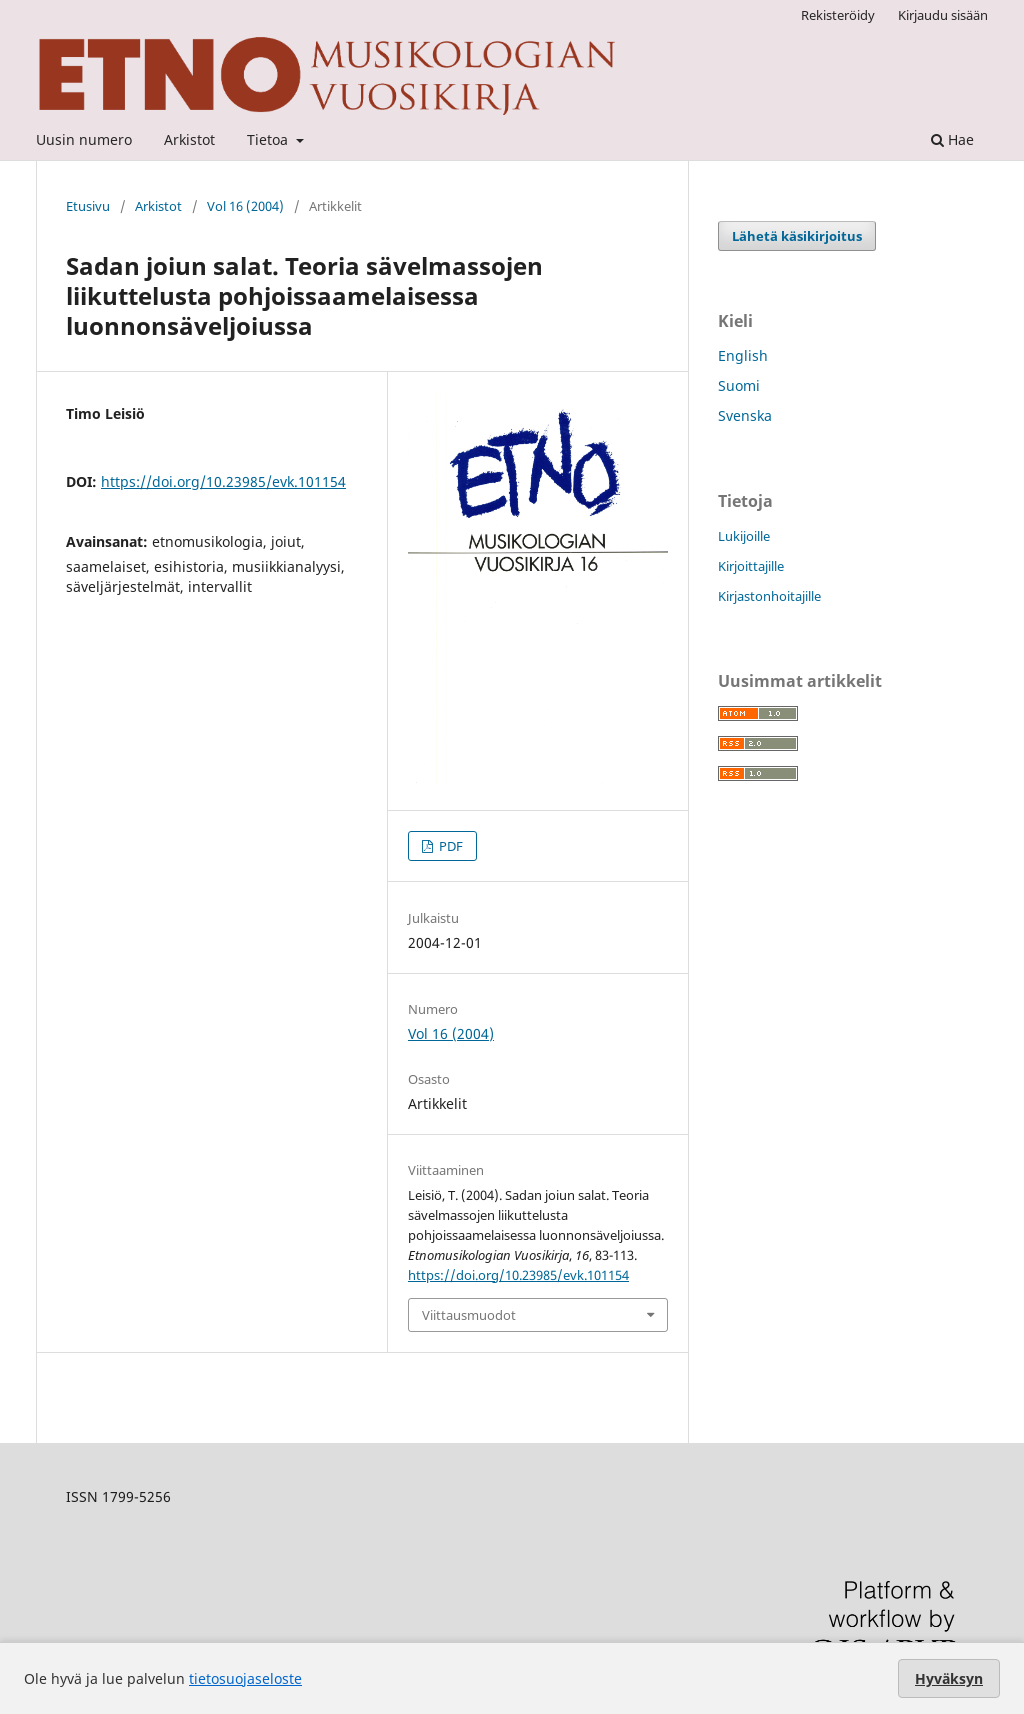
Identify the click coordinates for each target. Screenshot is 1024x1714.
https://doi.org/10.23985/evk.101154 (223, 481)
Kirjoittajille (751, 566)
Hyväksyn (949, 1678)
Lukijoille (744, 536)
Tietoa (269, 139)
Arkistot (189, 139)
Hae (952, 139)
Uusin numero (84, 139)
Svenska (745, 415)
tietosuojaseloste (245, 1678)
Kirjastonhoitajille (769, 596)
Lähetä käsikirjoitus (797, 236)
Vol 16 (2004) (245, 206)
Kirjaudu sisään (943, 15)
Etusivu (88, 206)
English (743, 355)
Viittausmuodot (469, 1315)
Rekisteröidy (838, 15)
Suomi (739, 385)
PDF (449, 846)
